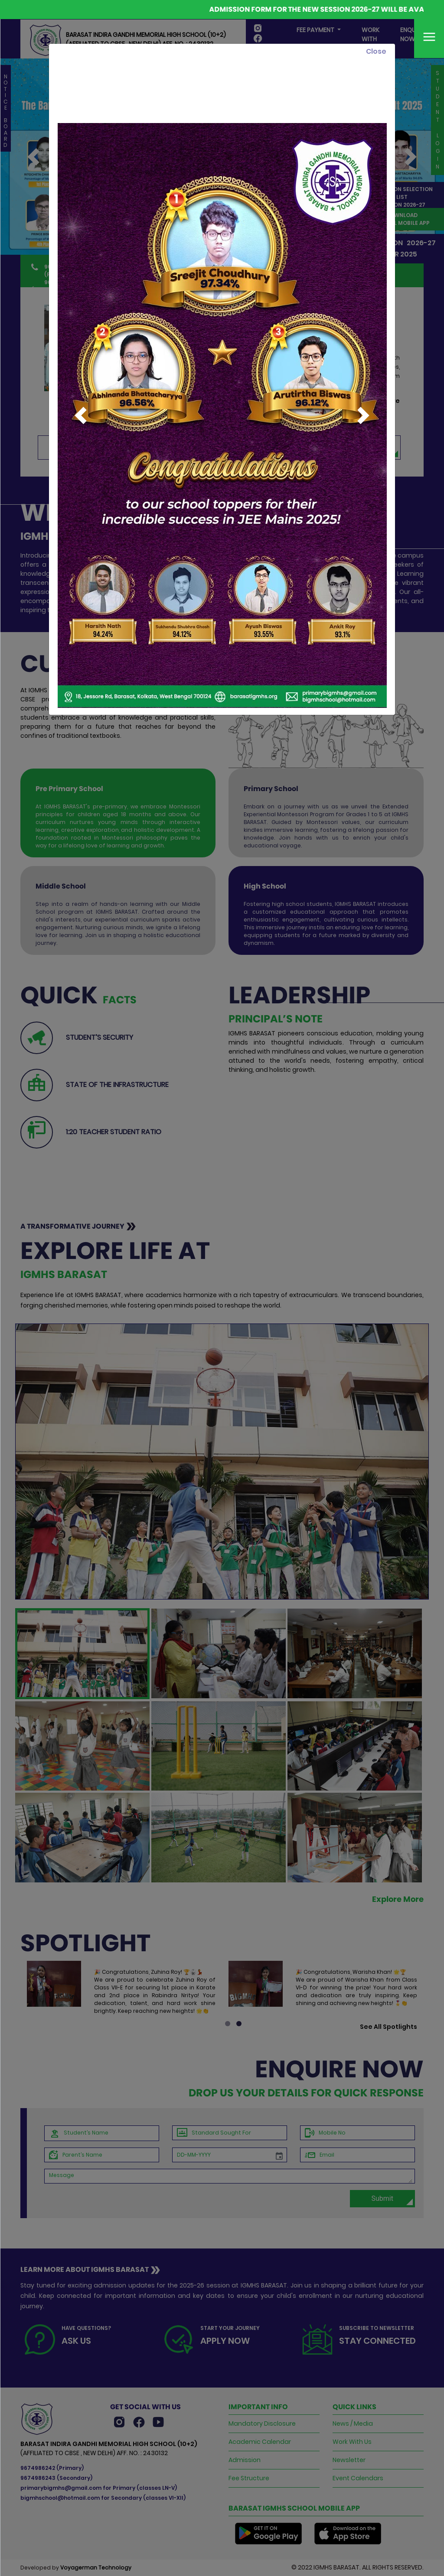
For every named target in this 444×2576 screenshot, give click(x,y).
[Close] (376, 51)
